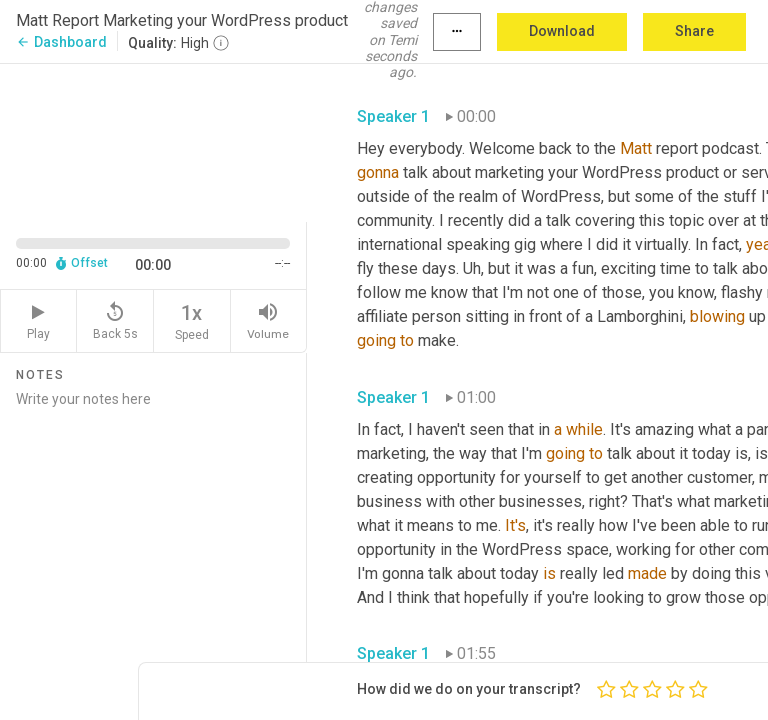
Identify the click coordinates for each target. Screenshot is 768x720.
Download (562, 31)
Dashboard (61, 42)
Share (694, 31)
